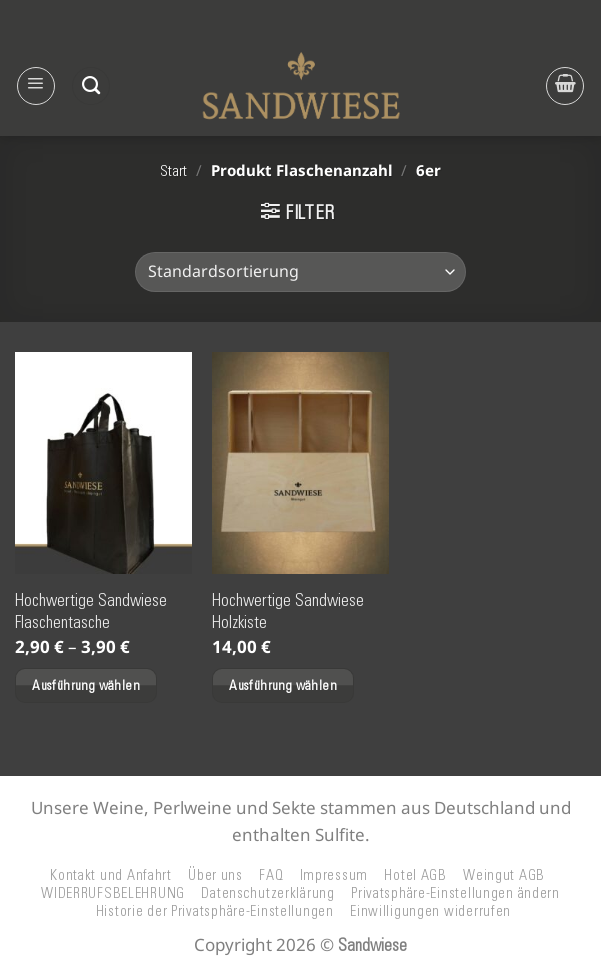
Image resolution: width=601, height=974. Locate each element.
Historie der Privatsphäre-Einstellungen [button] (215, 911)
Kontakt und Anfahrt (111, 875)
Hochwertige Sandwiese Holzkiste (288, 611)
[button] (36, 86)
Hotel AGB (415, 875)
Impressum (334, 875)
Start (173, 171)
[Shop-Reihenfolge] (300, 272)
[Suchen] (91, 86)
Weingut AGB (504, 875)
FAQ (271, 875)
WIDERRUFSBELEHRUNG (113, 893)
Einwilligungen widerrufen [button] (430, 911)
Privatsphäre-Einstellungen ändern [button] (455, 893)
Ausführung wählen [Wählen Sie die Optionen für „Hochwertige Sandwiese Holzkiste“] (283, 685)
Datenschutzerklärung (267, 893)
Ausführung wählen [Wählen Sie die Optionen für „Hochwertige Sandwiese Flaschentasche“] (86, 685)
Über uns (215, 875)
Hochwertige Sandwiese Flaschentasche (91, 611)
